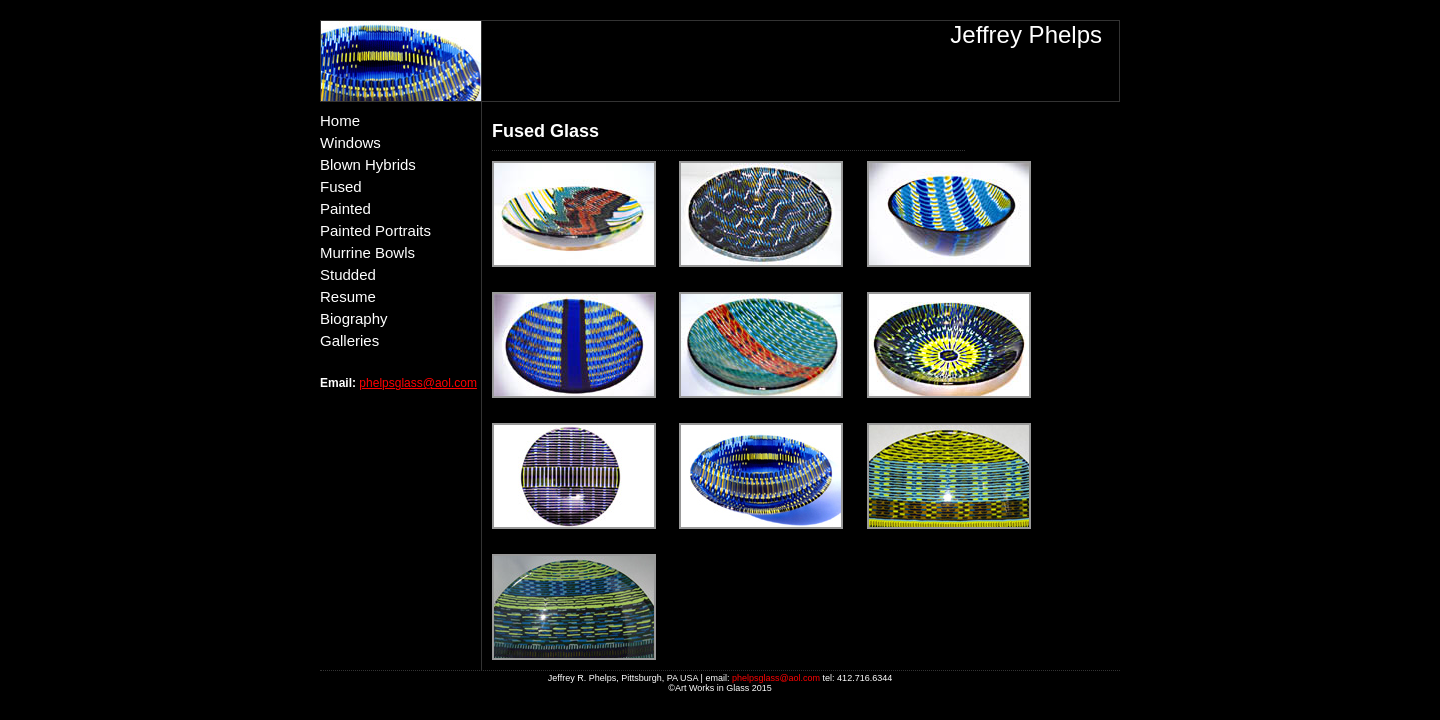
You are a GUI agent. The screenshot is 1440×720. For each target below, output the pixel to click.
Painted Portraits (375, 230)
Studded (348, 274)
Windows (350, 142)
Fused (341, 186)
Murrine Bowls (367, 252)
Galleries (349, 340)
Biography (354, 318)
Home (340, 120)
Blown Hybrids (368, 164)
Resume (348, 296)
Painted (345, 208)
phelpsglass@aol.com (418, 383)
